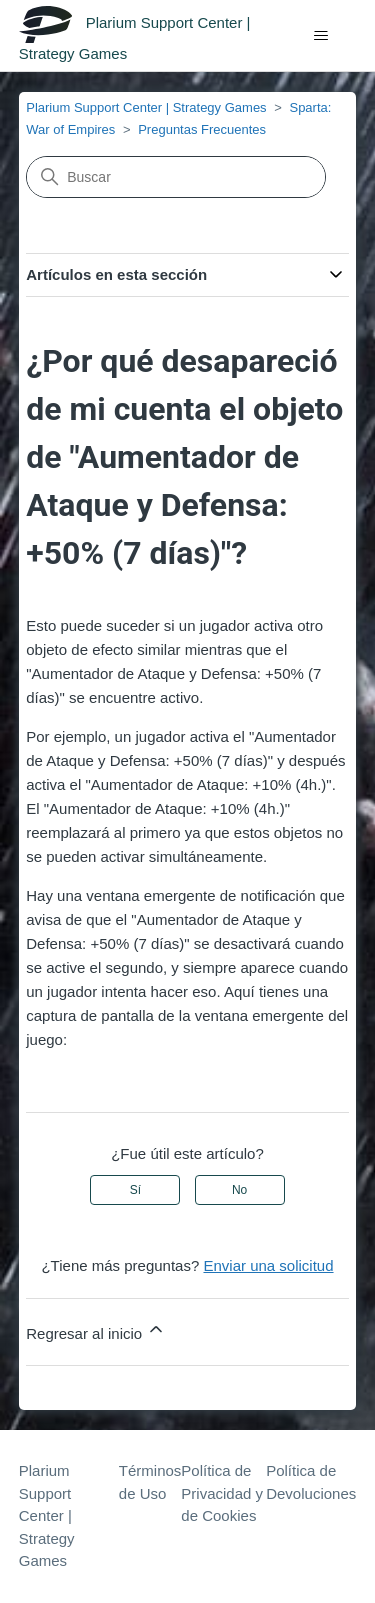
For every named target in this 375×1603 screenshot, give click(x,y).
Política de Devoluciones (311, 1482)
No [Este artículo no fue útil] (239, 1190)
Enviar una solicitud (268, 1265)
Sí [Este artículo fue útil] (135, 1190)
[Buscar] (176, 177)
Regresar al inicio (96, 1330)
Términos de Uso (150, 1482)
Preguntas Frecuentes (202, 129)
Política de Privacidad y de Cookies (222, 1493)
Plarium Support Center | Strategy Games (146, 107)
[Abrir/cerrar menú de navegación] (320, 36)
